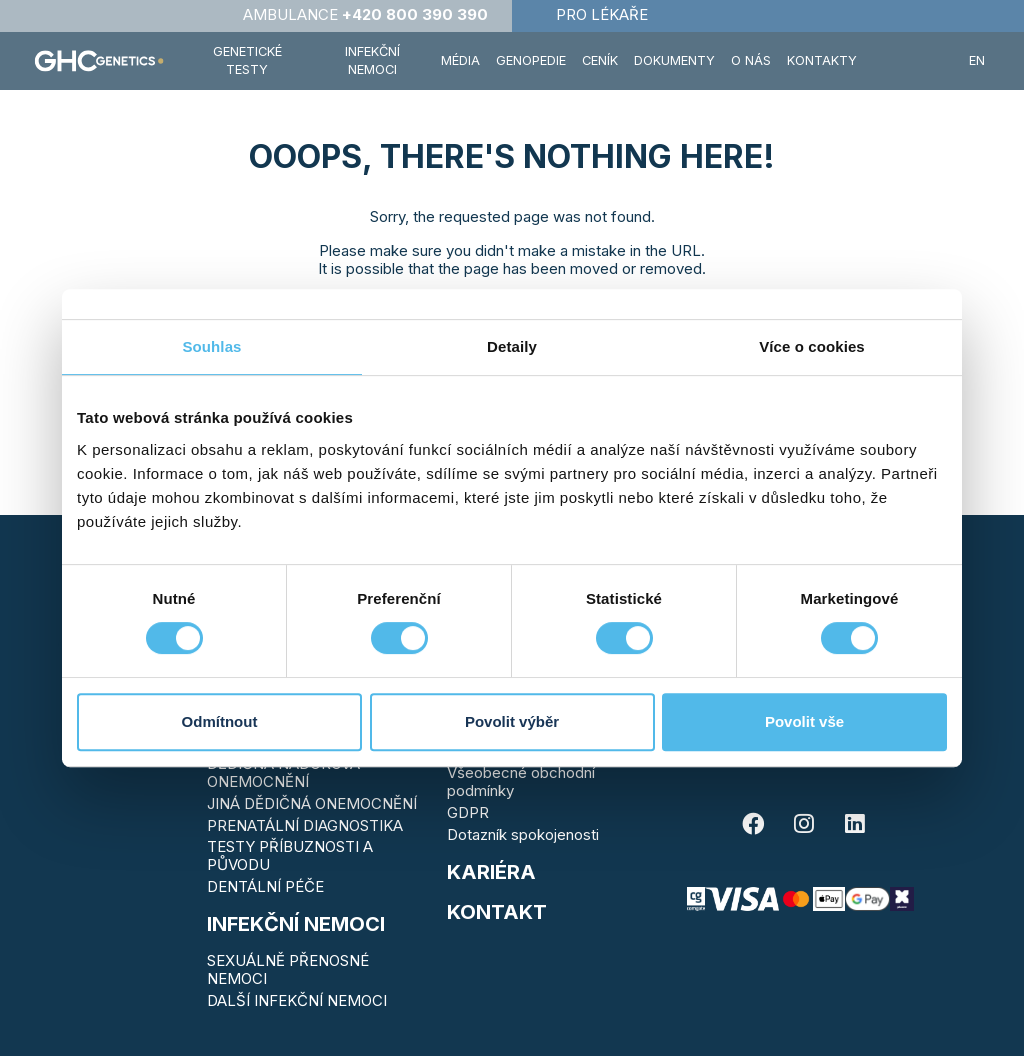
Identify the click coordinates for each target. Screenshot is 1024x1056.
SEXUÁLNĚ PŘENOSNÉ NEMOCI (288, 969)
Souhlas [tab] (211, 346)
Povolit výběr (512, 721)
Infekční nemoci (296, 924)
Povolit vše (804, 721)
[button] (913, 61)
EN (977, 60)
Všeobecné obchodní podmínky (521, 781)
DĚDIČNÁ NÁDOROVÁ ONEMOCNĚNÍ (283, 772)
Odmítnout (220, 721)
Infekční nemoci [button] (372, 60)
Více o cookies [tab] (812, 346)
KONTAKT (497, 912)
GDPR (468, 812)
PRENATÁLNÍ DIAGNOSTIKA (305, 825)
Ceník (600, 60)
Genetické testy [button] (247, 60)
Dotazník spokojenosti (523, 834)
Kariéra (491, 872)
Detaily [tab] (512, 346)
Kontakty (822, 60)
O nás (751, 60)
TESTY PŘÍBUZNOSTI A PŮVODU (290, 855)
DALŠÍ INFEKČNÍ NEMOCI (297, 1000)
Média (460, 60)
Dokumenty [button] (674, 60)
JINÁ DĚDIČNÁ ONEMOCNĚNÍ (312, 803)
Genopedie (531, 60)
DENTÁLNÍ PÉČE (265, 886)
